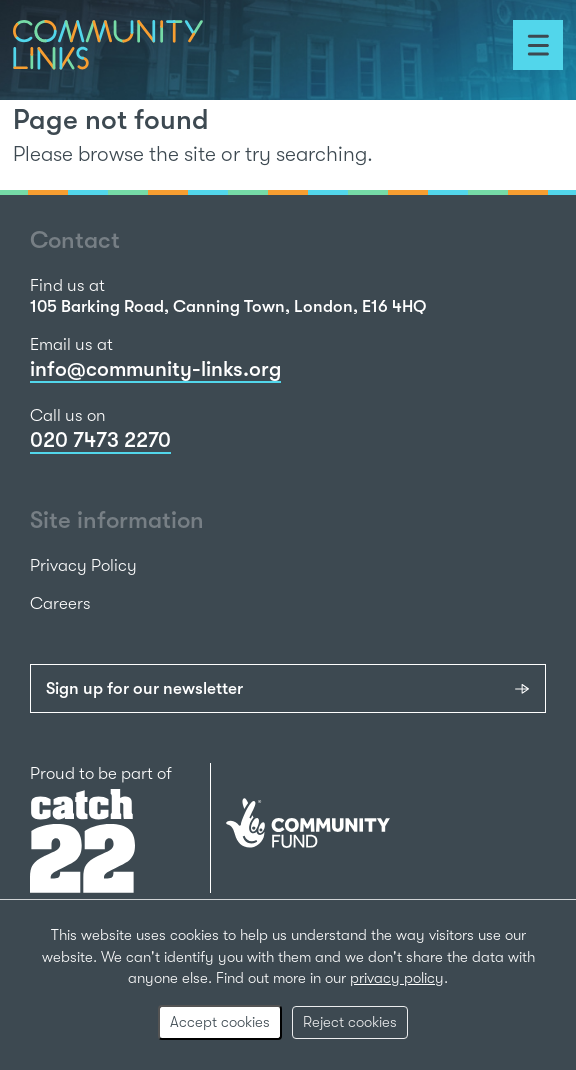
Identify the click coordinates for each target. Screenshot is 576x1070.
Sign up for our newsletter (144, 688)
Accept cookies (220, 1022)
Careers (60, 603)
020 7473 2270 (100, 440)
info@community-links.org (155, 369)
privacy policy (397, 978)
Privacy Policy (83, 565)
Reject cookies (350, 1022)
